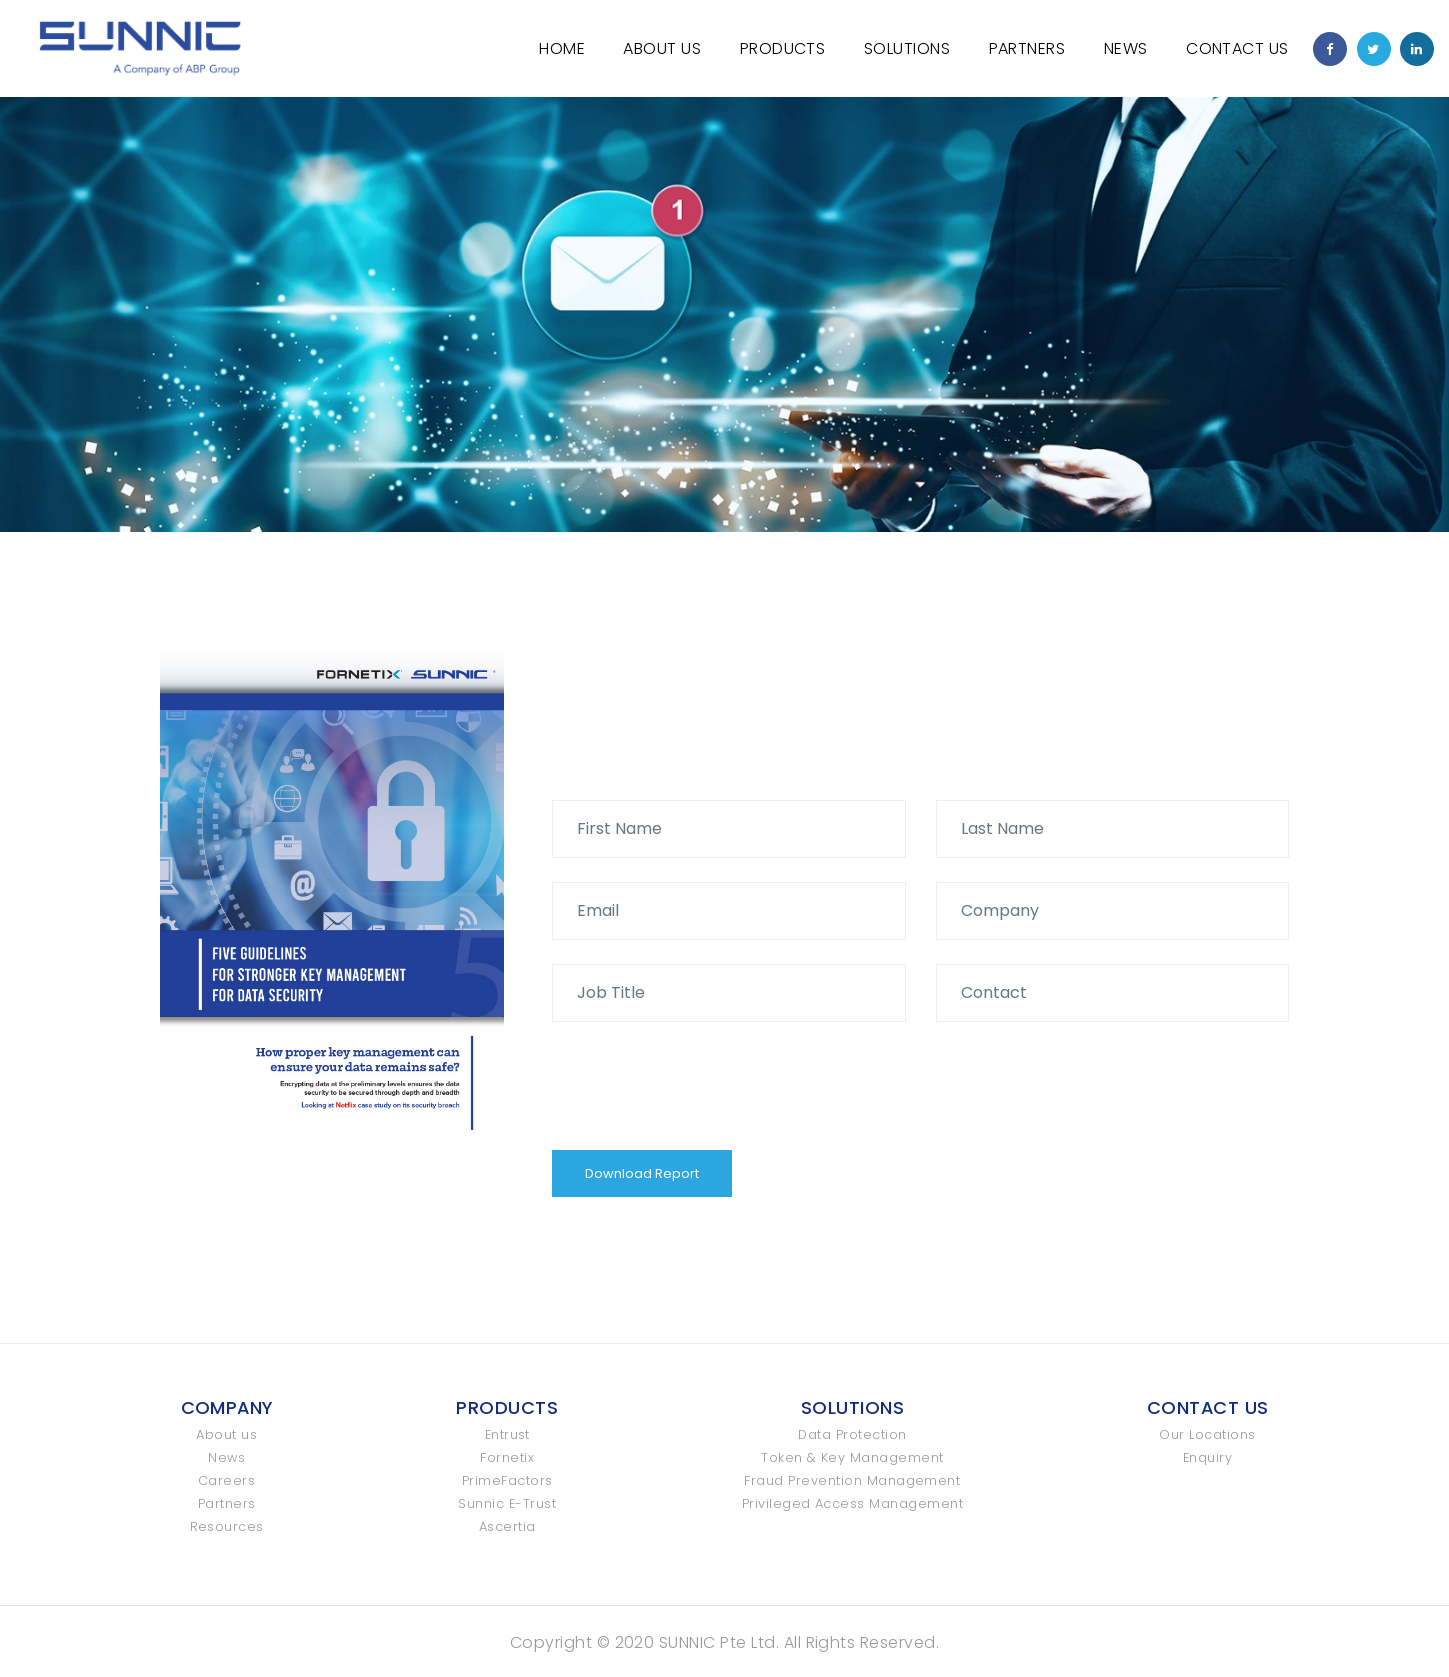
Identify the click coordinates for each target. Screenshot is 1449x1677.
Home (562, 48)
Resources (227, 1526)
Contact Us (1237, 48)
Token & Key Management (852, 1457)
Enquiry (1207, 1457)
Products (783, 48)
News (1126, 48)
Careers (226, 1480)
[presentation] (704, 1085)
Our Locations (1207, 1434)
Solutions (907, 48)
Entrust (507, 1434)
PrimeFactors (507, 1480)
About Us (662, 48)
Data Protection (852, 1434)
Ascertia (507, 1526)
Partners (1027, 48)
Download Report (642, 1173)
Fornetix (507, 1457)
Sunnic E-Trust (507, 1503)
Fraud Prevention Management (852, 1480)
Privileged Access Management (852, 1503)
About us (226, 1434)
